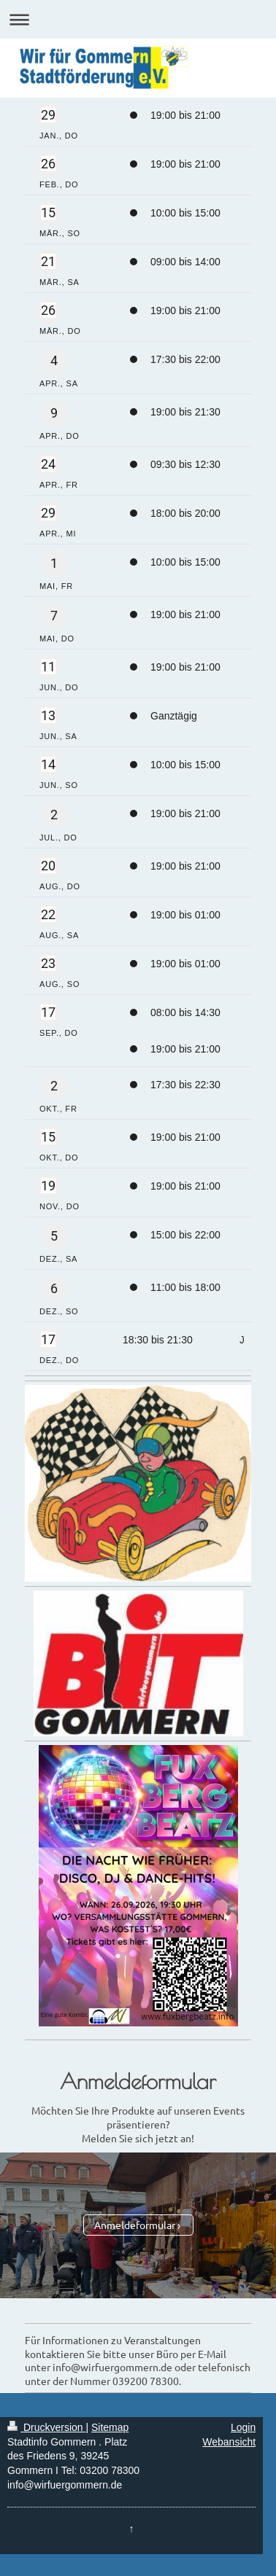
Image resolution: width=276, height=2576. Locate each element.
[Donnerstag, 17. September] (48, 1012)
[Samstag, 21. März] (48, 262)
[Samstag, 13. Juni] (48, 716)
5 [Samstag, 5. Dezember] (54, 1236)
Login (243, 2427)
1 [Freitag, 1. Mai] (54, 563)
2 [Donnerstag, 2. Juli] (54, 814)
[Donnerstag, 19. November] (48, 1186)
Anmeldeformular (134, 2224)
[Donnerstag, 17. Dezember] (48, 1340)
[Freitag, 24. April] (48, 464)
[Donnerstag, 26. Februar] (48, 164)
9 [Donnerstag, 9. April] (54, 413)
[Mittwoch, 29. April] (48, 513)
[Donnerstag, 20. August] (48, 866)
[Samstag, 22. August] (48, 915)
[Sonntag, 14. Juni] (48, 765)
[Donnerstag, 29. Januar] (48, 115)
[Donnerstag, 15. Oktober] (48, 1137)
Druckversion (46, 2427)
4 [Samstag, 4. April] (54, 360)
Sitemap (110, 2427)
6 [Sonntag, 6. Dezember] (54, 1288)
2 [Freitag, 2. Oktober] (54, 1085)
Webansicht (229, 2442)
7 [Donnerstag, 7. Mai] (54, 615)
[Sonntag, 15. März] (48, 213)
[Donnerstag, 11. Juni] (48, 667)
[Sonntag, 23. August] (48, 964)
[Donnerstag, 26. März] (48, 310)
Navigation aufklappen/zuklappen (138, 19)
